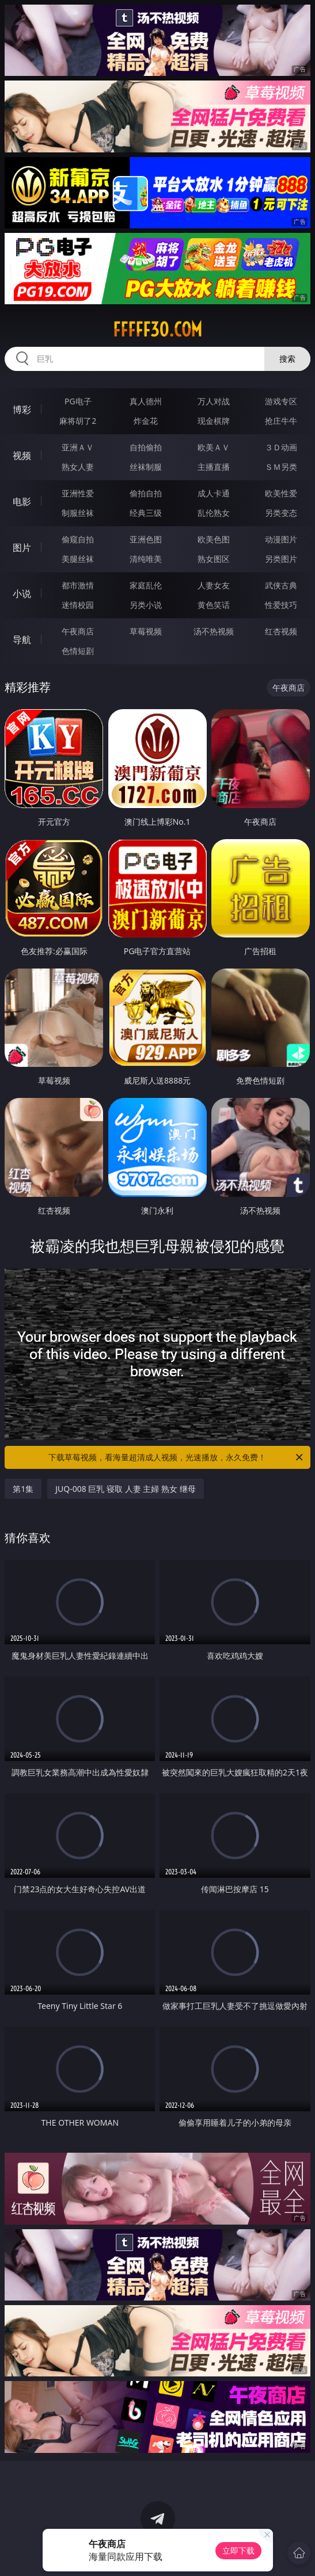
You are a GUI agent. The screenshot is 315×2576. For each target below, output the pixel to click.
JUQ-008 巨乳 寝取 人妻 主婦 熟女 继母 (125, 1488)
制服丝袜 (78, 512)
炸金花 (146, 420)
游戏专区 (281, 401)
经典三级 (146, 512)
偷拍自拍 (146, 493)
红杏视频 (281, 631)
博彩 (22, 409)
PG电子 (78, 401)
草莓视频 (146, 631)
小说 (22, 593)
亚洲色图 (146, 539)
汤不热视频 (213, 631)
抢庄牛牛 (281, 420)
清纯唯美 (146, 558)
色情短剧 (78, 650)
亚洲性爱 (78, 493)
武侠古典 (281, 585)
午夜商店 (78, 631)
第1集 (23, 1488)
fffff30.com (157, 329)
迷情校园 (78, 604)
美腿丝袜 (78, 558)
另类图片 (281, 558)
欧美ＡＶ (214, 447)
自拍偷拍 (146, 447)
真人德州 (146, 401)
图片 (22, 547)
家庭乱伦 (146, 585)
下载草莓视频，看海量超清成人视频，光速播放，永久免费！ (176, 1457)
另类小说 (146, 604)
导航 (22, 639)
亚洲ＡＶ (78, 447)
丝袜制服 (146, 466)
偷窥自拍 (78, 539)
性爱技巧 (281, 604)
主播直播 (214, 466)
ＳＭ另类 (281, 466)
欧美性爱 (281, 493)
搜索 (287, 358)
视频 (22, 455)
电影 (22, 501)
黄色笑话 (214, 604)
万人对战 (214, 401)
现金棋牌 (214, 420)
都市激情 (78, 585)
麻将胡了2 (77, 420)
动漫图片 (281, 539)
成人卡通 (214, 493)
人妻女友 (214, 585)
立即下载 (238, 2550)
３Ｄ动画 (281, 447)
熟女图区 (214, 558)
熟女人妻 (78, 466)
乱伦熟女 (214, 512)
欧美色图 (214, 539)
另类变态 (281, 512)
